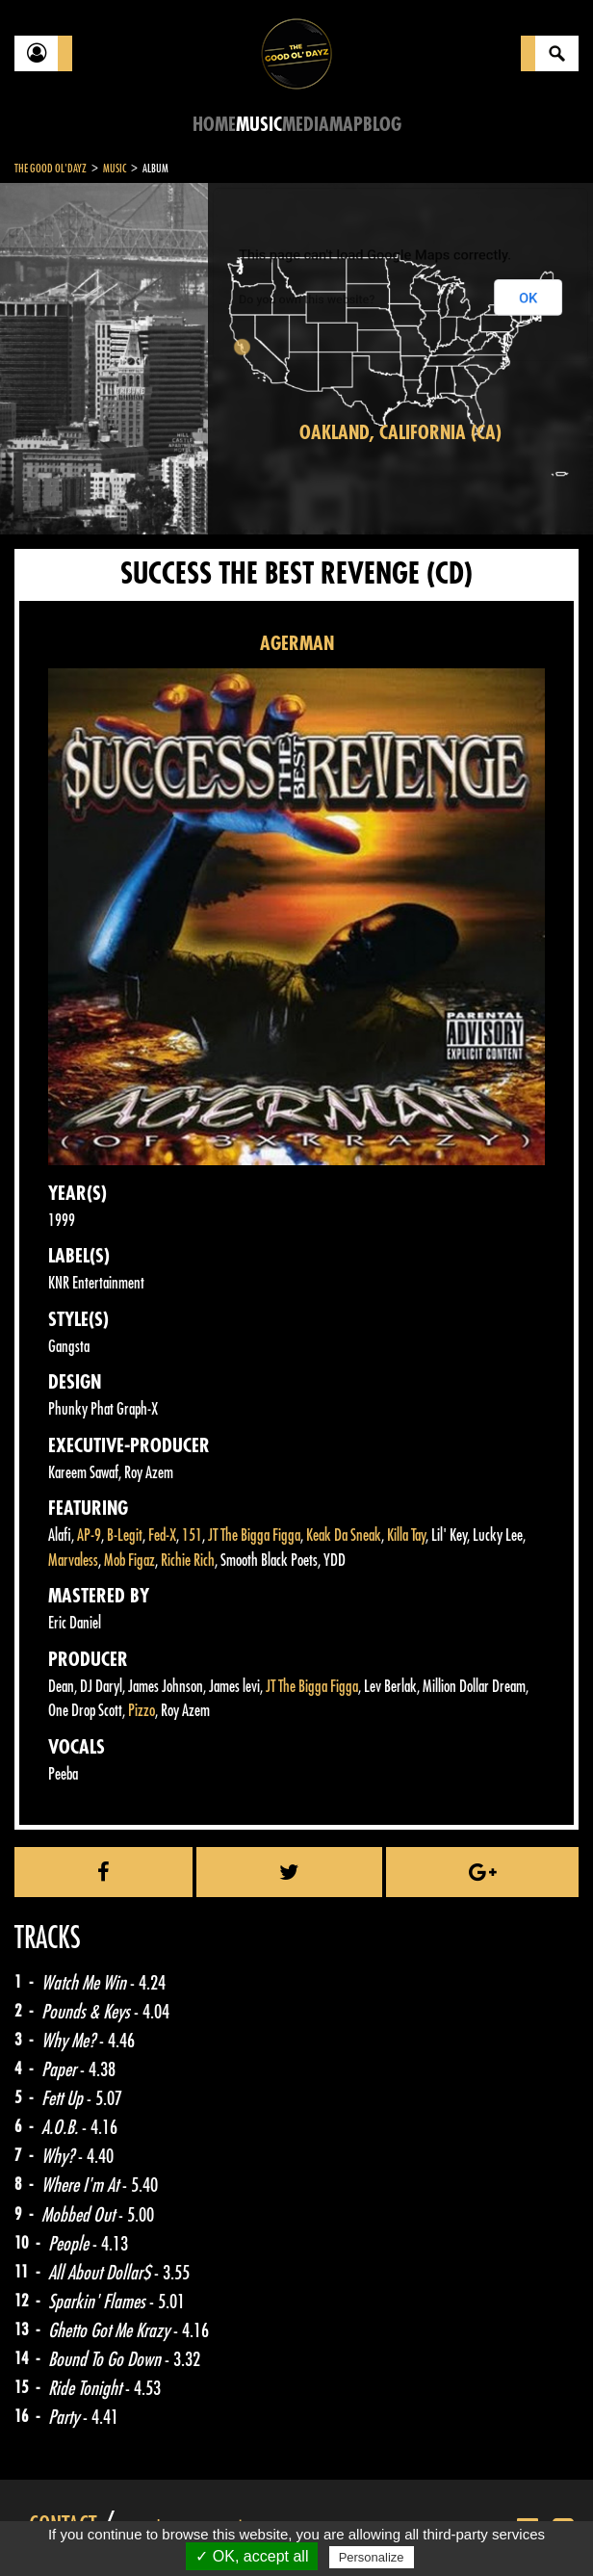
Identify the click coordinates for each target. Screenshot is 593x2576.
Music (259, 125)
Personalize (371, 2557)
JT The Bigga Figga (254, 1535)
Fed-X (162, 1535)
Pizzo (141, 1711)
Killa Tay (406, 1535)
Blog (382, 125)
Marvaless (73, 1560)
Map (346, 125)
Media (305, 125)
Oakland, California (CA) (400, 433)
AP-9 (89, 1535)
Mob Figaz (129, 1560)
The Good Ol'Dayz (50, 168)
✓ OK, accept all (251, 2556)
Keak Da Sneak (343, 1535)
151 (192, 1535)
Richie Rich (188, 1560)
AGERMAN (297, 644)
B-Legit (124, 1535)
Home (214, 125)
